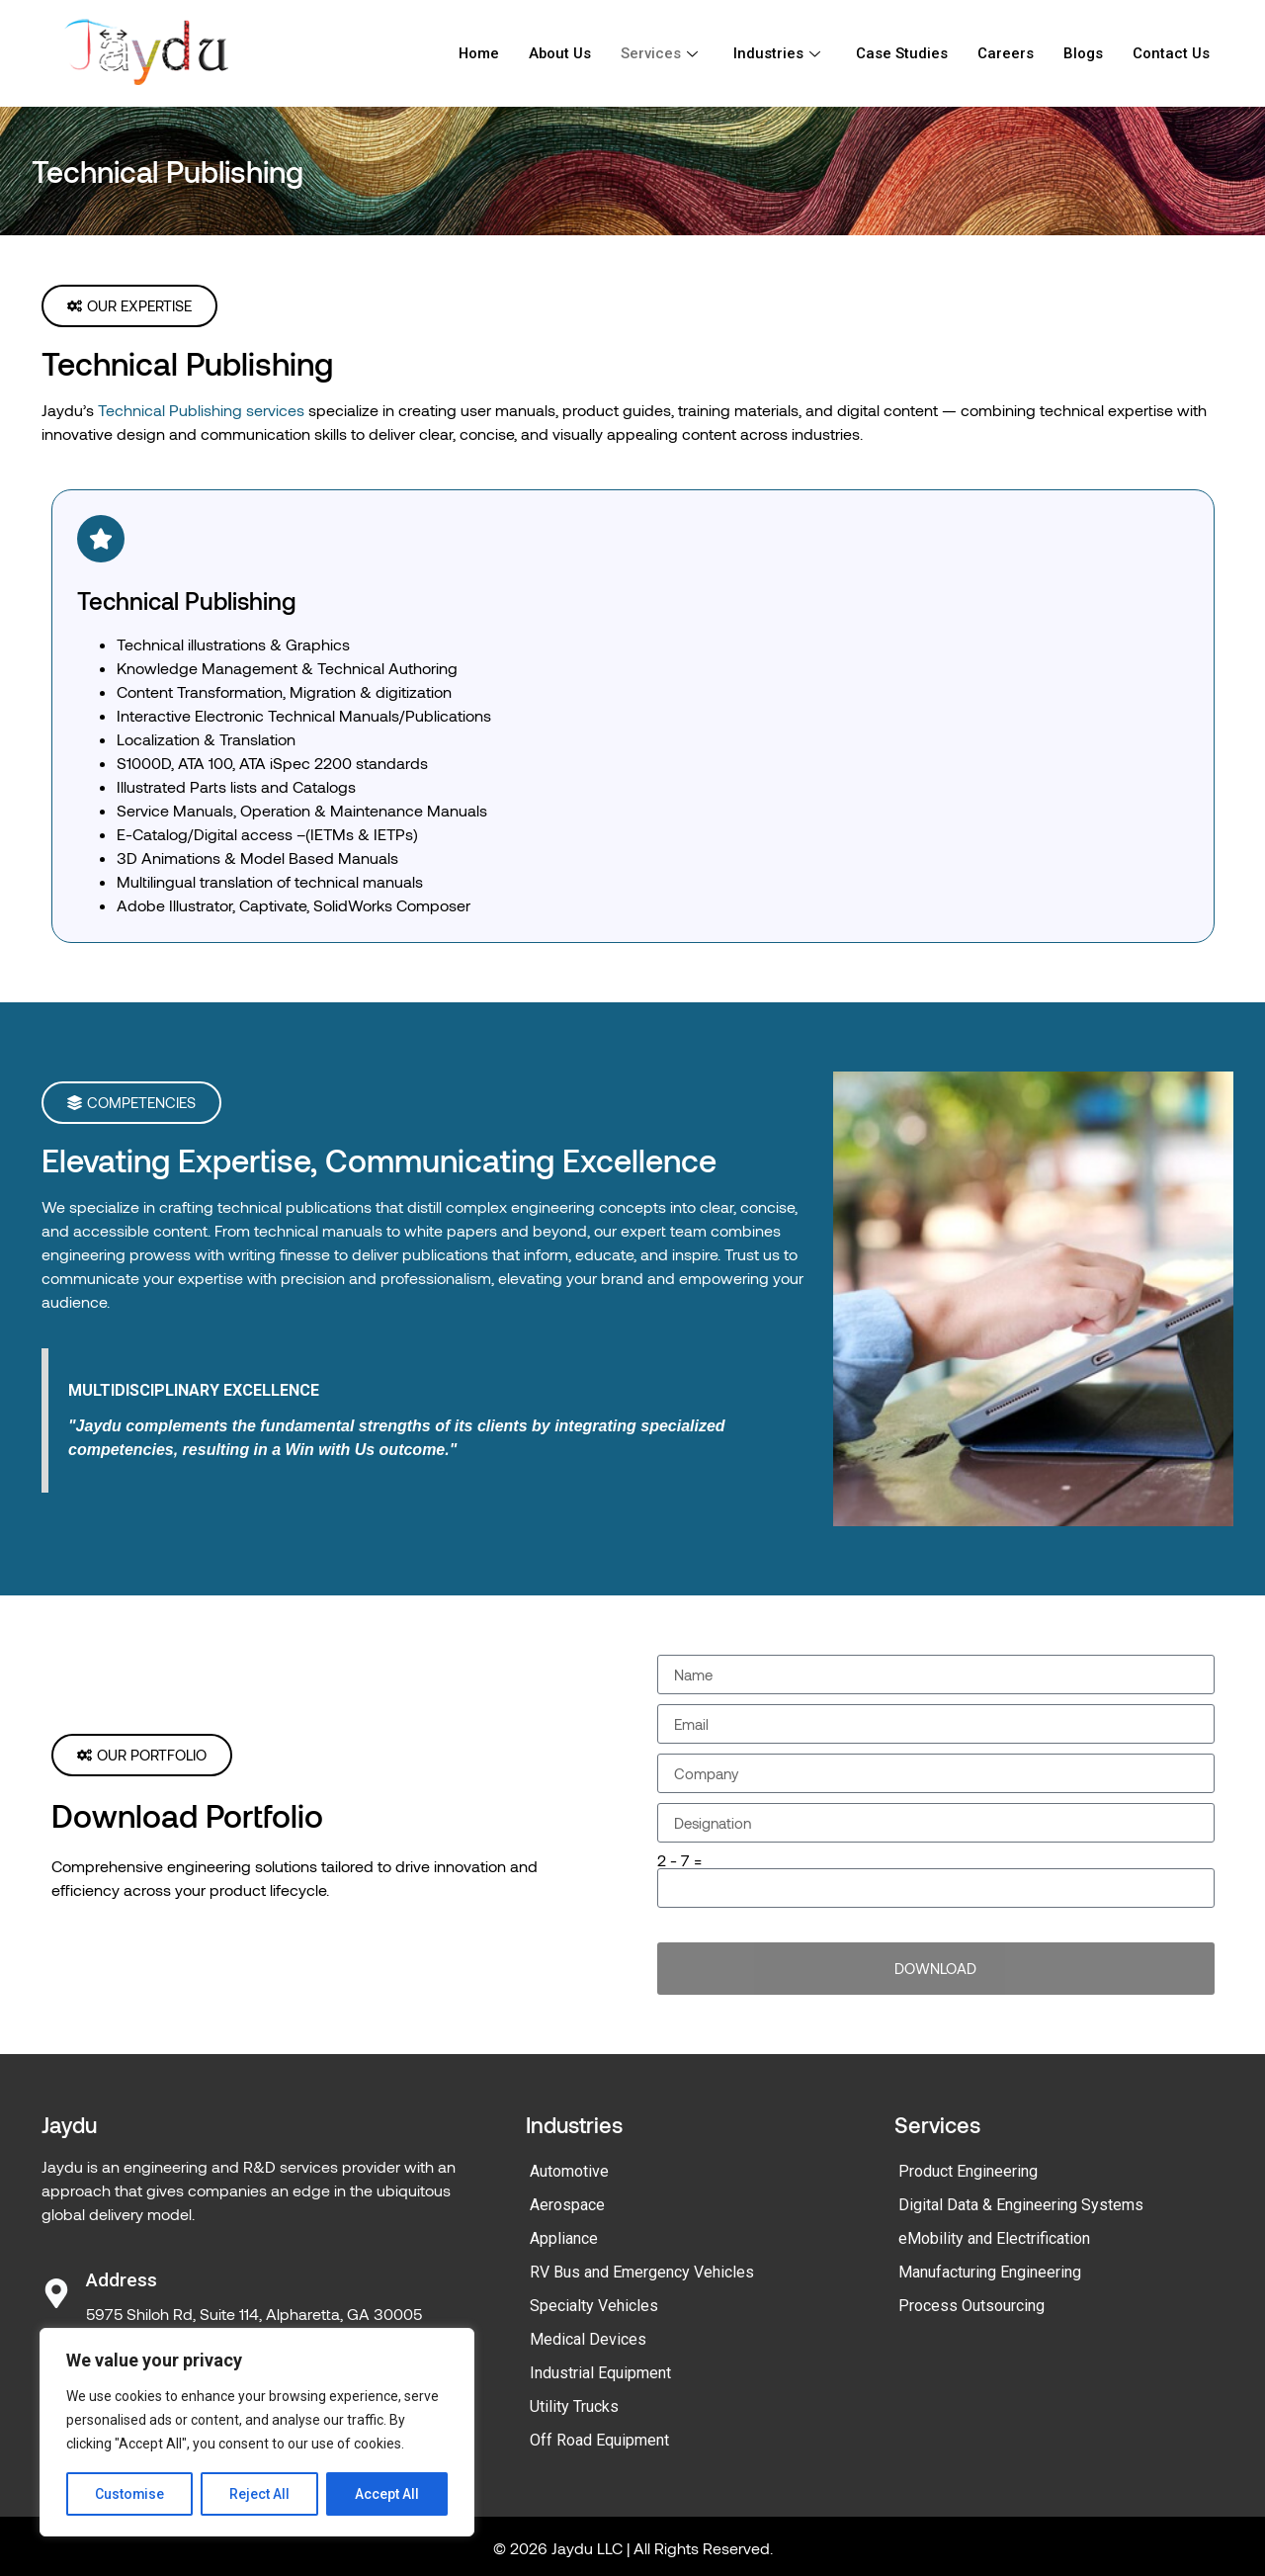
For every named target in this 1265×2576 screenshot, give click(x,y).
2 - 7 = (679, 1860)
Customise (130, 2494)
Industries (776, 53)
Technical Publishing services (201, 409)
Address (121, 2280)
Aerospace (567, 2204)
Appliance (564, 2238)
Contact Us (1171, 53)
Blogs (1083, 53)
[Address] (56, 2293)
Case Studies (902, 53)
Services (659, 53)
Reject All (260, 2494)
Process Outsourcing (971, 2305)
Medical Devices (588, 2339)
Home (477, 53)
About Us (559, 53)
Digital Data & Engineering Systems (1020, 2204)
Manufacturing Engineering (989, 2272)
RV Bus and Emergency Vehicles (642, 2272)
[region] (257, 2432)
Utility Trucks (574, 2406)
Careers (1005, 53)
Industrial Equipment (600, 2372)
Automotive (569, 2171)
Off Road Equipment (599, 2440)
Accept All (387, 2494)
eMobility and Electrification (994, 2238)
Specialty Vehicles (594, 2305)
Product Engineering (968, 2171)
